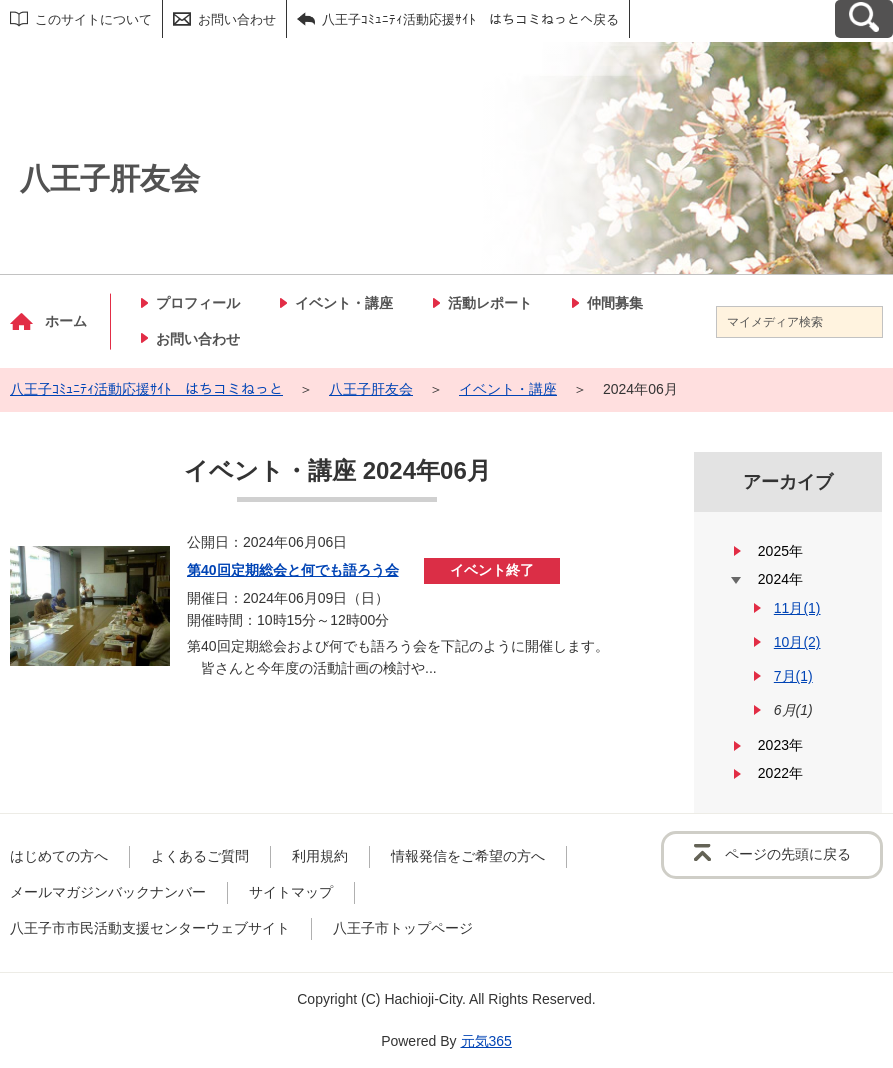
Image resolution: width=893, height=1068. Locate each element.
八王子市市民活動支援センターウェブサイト (150, 928)
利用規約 (320, 856)
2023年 (780, 745)
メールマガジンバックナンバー (108, 892)
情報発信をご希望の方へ (468, 856)
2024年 (780, 579)
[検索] (867, 322)
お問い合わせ (237, 19)
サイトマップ (291, 892)
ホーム (66, 321)
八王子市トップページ (403, 928)
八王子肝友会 (371, 389)
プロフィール (198, 303)
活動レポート (490, 303)
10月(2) (797, 642)
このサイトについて (93, 19)
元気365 (486, 1041)
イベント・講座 (344, 303)
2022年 (780, 773)
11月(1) (797, 608)
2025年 (780, 551)
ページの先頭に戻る (788, 854)
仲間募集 (615, 303)
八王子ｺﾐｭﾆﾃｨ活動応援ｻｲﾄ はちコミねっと (146, 389)
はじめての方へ (59, 856)
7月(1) (793, 676)
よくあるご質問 (200, 856)
